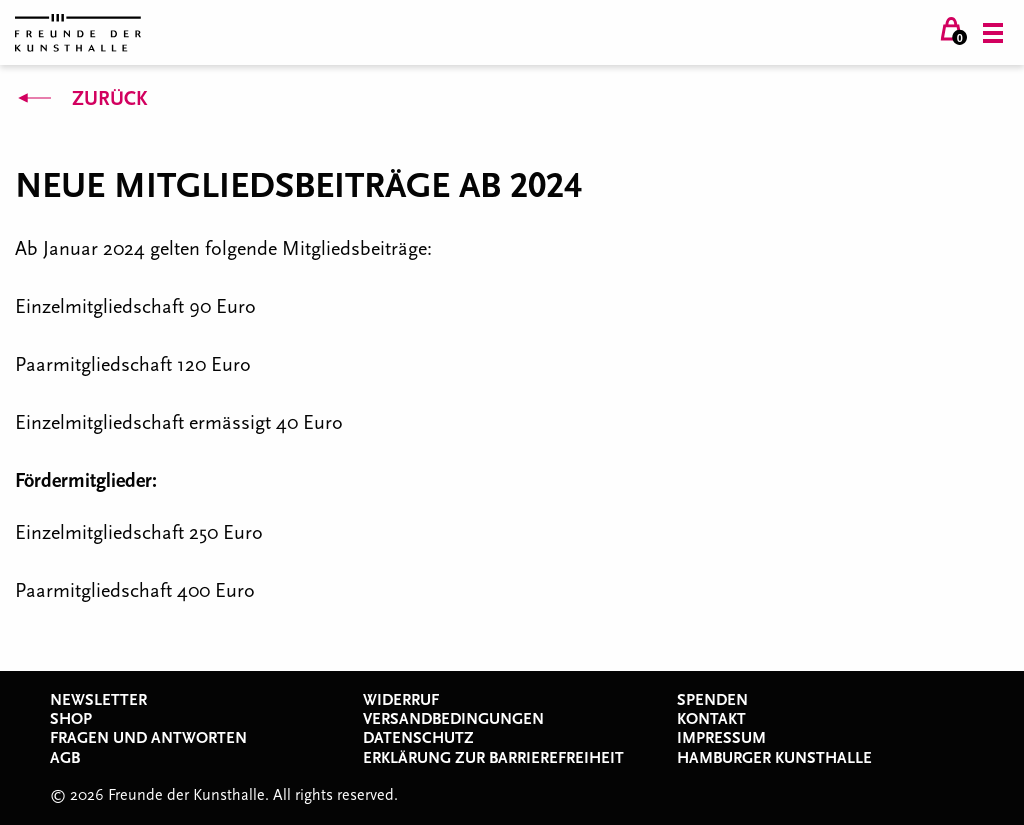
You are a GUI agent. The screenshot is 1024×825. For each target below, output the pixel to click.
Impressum (721, 738)
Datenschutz (418, 738)
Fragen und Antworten (148, 738)
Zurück (81, 99)
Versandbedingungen (453, 719)
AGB (65, 758)
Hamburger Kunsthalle (774, 758)
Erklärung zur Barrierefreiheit (493, 758)
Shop (71, 719)
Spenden (712, 700)
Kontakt (711, 719)
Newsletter (98, 700)
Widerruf (401, 700)
